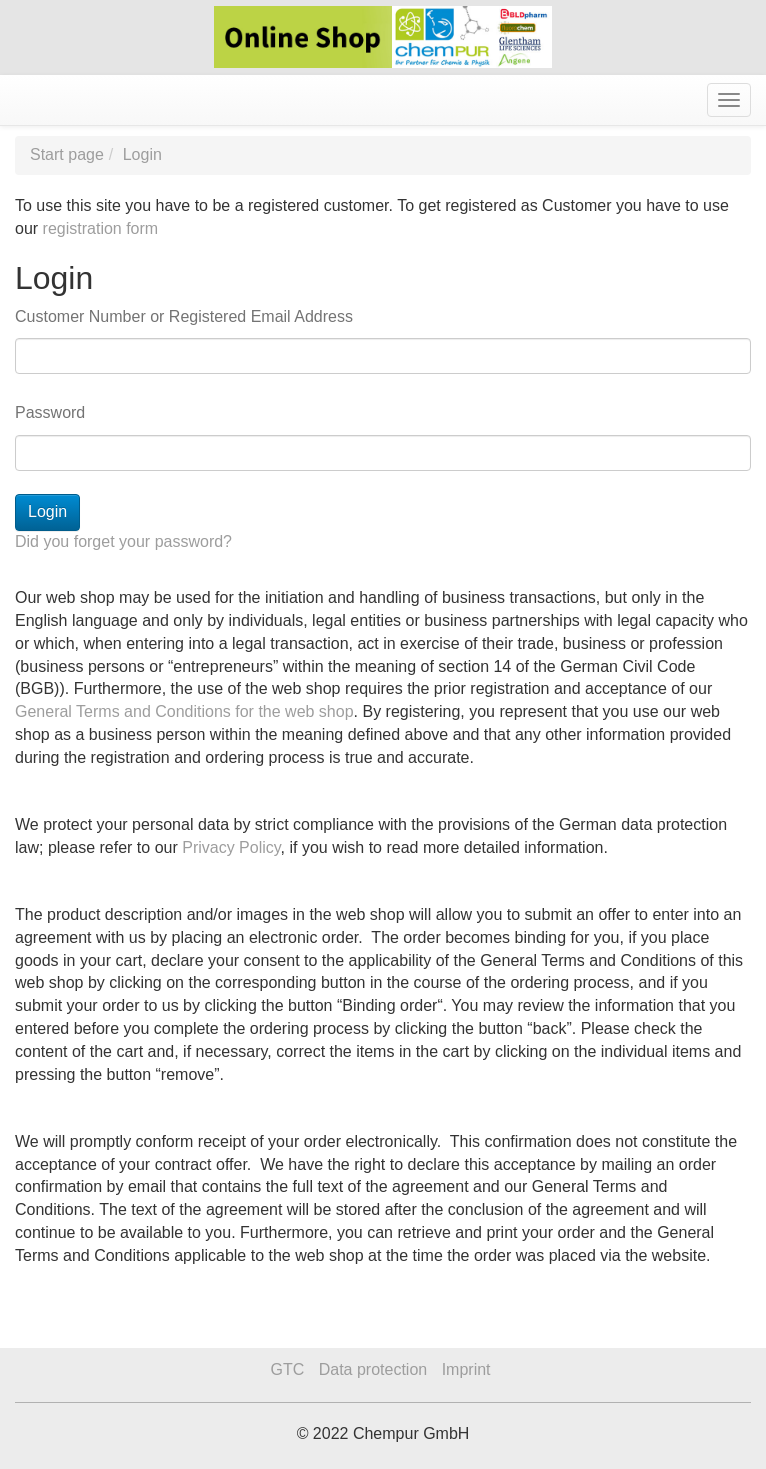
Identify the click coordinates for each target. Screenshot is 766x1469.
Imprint (466, 1369)
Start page (67, 154)
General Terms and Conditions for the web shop (184, 711)
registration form (101, 228)
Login (142, 154)
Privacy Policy (231, 847)
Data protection (373, 1369)
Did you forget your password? (123, 541)
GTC (287, 1369)
